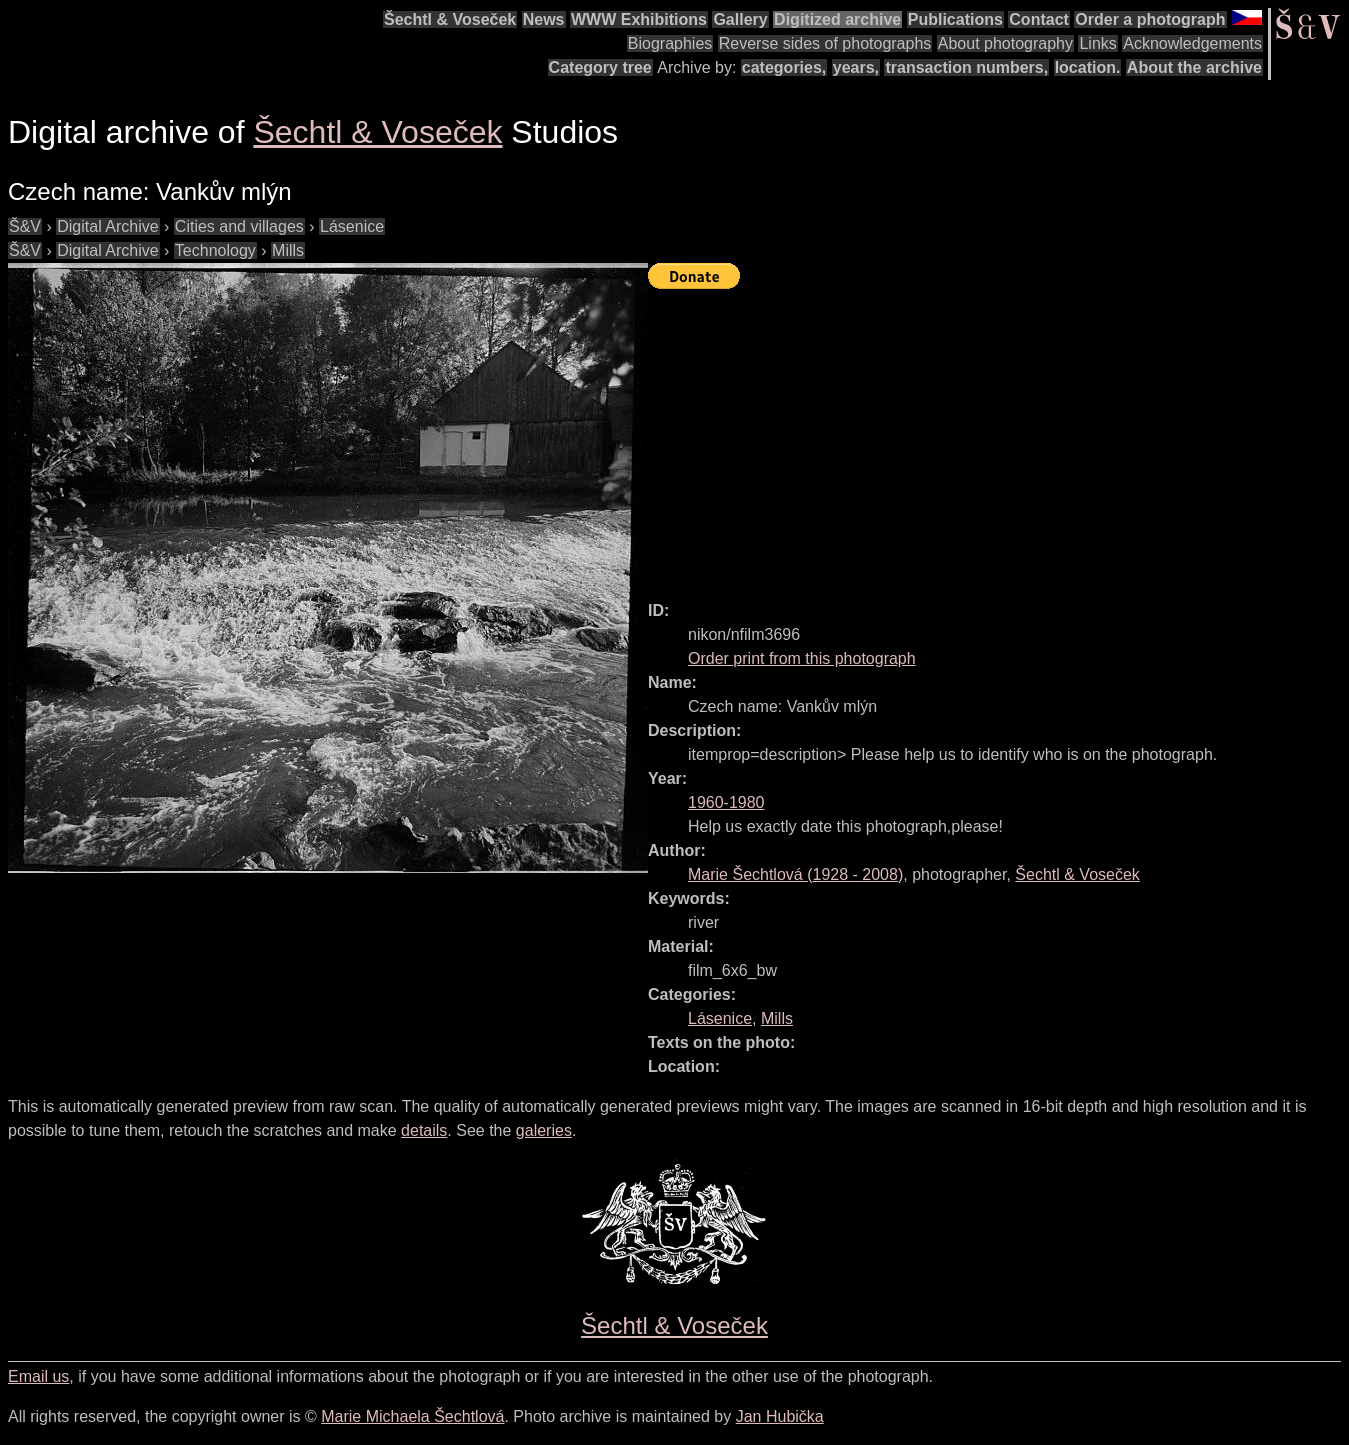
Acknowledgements (1192, 43)
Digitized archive (837, 19)
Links (1097, 43)
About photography (1005, 43)
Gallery (740, 19)
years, (856, 67)
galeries (544, 1130)
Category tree (600, 67)
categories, (784, 67)
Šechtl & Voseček (450, 19)
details (424, 1130)
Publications (955, 19)
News (544, 19)
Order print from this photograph (802, 658)
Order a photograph (1150, 19)
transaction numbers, (966, 67)
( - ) (795, 874)
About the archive (1194, 67)
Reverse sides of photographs (825, 43)
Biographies (670, 43)
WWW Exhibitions (639, 19)
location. (1088, 67)
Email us (38, 1376)
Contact (1039, 19)
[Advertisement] (998, 436)
